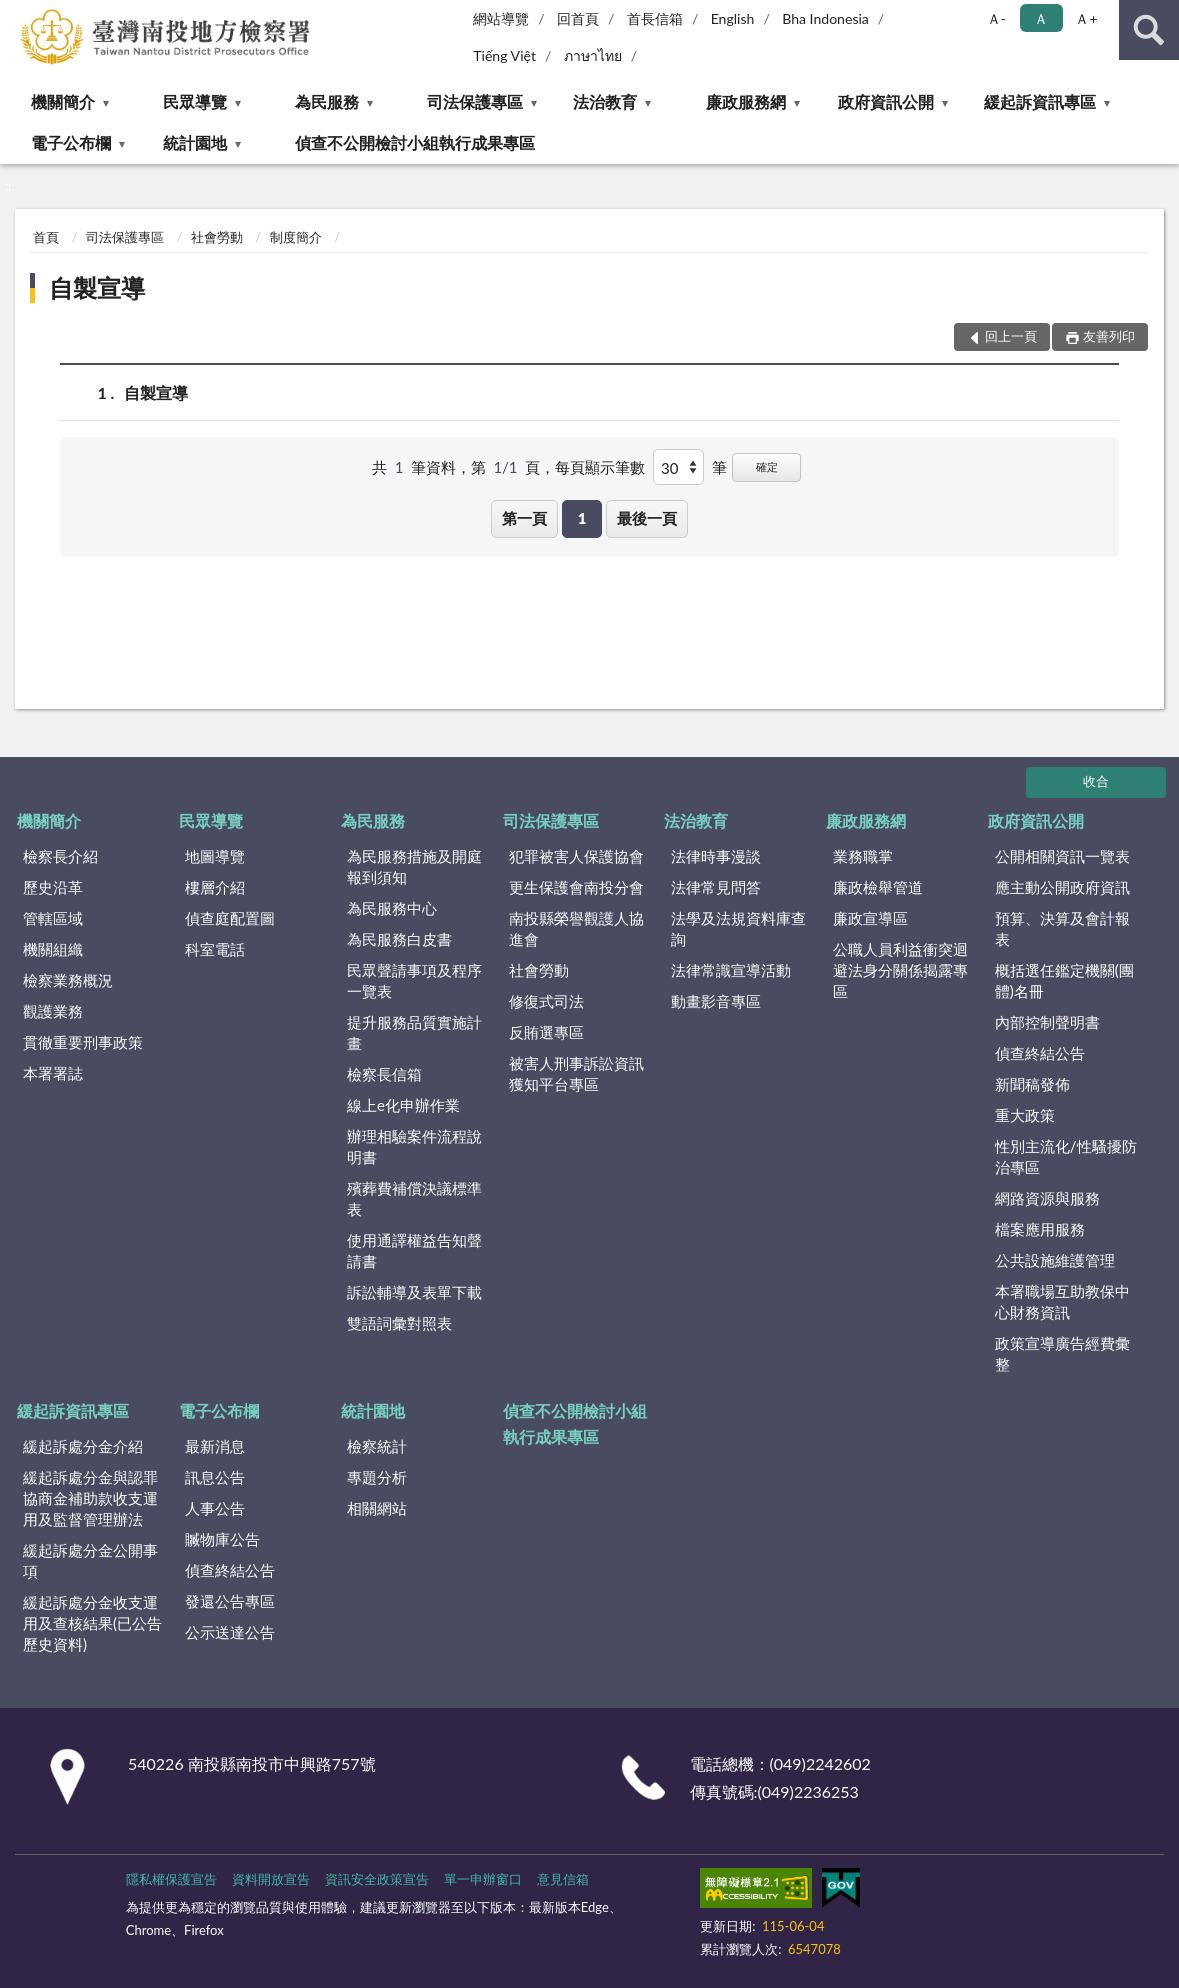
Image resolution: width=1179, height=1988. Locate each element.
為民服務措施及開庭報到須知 (414, 866)
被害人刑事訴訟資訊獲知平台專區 (576, 1073)
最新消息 (215, 1446)
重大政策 (1025, 1115)
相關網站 (377, 1508)
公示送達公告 (230, 1632)
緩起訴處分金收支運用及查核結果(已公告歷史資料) (92, 1623)
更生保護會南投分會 (576, 887)
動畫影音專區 (716, 1001)
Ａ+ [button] (1086, 18)
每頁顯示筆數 (600, 467)
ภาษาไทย (593, 55)
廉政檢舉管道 (878, 887)
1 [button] (582, 518)
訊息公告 (215, 1477)
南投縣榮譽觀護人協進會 (576, 928)
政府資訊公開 (886, 101)
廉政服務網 (746, 101)
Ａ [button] (1041, 18)
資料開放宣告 (271, 1879)
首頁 (46, 237)
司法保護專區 (475, 101)
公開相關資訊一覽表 (1062, 856)
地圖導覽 (215, 856)
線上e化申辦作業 (403, 1105)
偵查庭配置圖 (230, 918)
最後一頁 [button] (647, 518)
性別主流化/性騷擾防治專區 (1066, 1156)
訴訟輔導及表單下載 (414, 1292)
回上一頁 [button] (1011, 336)
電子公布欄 (71, 142)
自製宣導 (97, 287)
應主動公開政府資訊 (1062, 887)
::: (16, 15)
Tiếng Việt (504, 55)
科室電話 (215, 949)
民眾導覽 (195, 101)
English (733, 18)
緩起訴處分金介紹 (83, 1446)
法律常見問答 (716, 887)
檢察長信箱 (384, 1074)
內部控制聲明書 (1047, 1022)
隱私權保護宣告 (171, 1879)
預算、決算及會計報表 (1062, 928)
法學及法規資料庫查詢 (738, 928)
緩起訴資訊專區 (1040, 101)
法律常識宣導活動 (731, 970)
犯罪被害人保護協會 (576, 856)
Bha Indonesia (825, 18)
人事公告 (215, 1508)
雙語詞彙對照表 (399, 1323)
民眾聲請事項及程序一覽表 (414, 980)
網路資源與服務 (1047, 1198)
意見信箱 (563, 1879)
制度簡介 (296, 237)
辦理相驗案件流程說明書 (414, 1146)
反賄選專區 (546, 1032)
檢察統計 (377, 1446)
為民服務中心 (392, 908)
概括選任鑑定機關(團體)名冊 (1064, 980)
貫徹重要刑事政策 (83, 1042)
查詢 (1149, 30)
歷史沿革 (53, 887)
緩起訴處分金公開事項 (90, 1560)
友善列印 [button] (1109, 336)
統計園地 (195, 142)
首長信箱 (655, 18)
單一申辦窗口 (483, 1879)
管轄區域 (53, 918)
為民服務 (327, 101)
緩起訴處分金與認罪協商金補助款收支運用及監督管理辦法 (90, 1498)
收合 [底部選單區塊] (1096, 781)
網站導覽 (501, 18)
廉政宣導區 (870, 918)
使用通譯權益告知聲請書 (414, 1250)
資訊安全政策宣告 (377, 1879)
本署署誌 (53, 1073)
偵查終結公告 (1040, 1053)
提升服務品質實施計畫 (414, 1032)
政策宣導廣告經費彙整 (1062, 1353)
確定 (767, 466)
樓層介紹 (215, 887)
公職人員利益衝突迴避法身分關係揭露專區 (900, 970)
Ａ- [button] (996, 18)
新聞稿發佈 (1032, 1084)
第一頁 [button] (524, 518)
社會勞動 (217, 237)
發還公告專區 (230, 1601)
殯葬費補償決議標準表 (414, 1198)
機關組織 (53, 949)
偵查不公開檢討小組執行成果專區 (415, 142)
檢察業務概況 (68, 980)
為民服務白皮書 (399, 939)
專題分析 (377, 1477)
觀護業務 (53, 1011)
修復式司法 (546, 1001)
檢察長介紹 (60, 856)
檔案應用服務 (1040, 1229)
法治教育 (605, 101)
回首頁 (578, 18)
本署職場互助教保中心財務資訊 (1062, 1301)
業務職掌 (863, 856)
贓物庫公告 (222, 1539)
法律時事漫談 (716, 856)
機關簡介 (63, 101)
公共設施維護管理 (1055, 1260)
